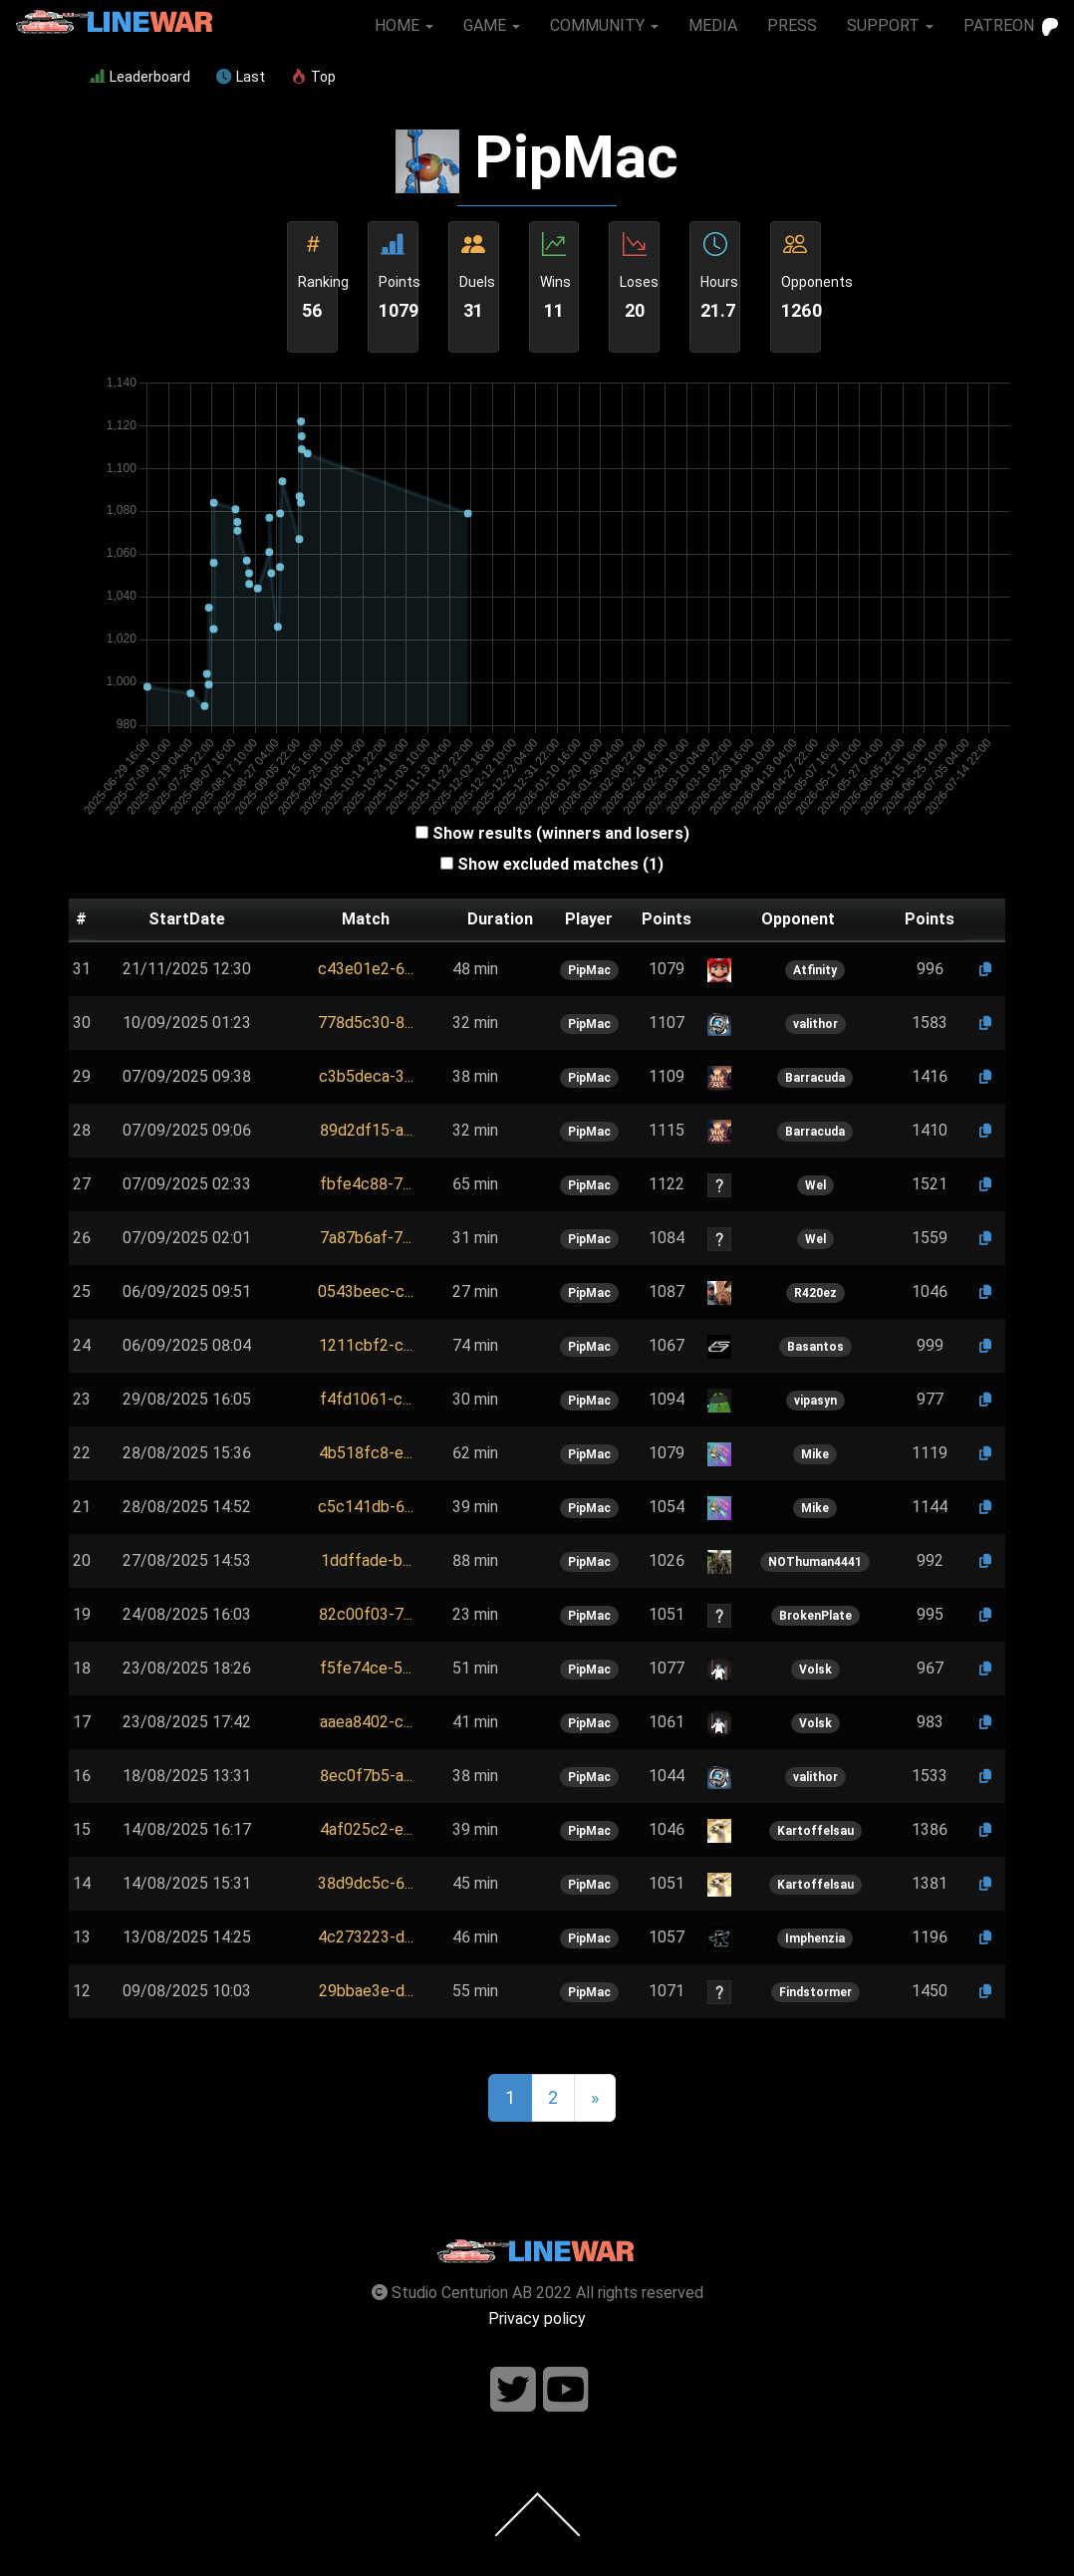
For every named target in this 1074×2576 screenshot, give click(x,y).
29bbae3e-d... (366, 1990)
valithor (815, 1024)
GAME (491, 25)
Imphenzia (815, 1938)
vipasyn (815, 1401)
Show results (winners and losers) (560, 833)
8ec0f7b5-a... (366, 1775)
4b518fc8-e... (365, 1452)
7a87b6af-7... (365, 1237)
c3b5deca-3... (366, 1076)
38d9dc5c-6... (365, 1883)
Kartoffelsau (815, 1831)
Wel (815, 1185)
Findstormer (815, 1992)
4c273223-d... (365, 1937)
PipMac (589, 970)
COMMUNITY (604, 25)
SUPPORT (890, 25)
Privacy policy (537, 2318)
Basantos (815, 1347)
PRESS (792, 25)
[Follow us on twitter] (513, 2390)
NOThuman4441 (815, 1562)
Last (240, 77)
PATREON (1010, 26)
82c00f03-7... (365, 1614)
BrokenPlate (815, 1616)
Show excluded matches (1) (560, 864)
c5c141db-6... (365, 1506)
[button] (365, 969)
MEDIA (712, 25)
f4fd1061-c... (365, 1399)
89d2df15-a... (366, 1130)
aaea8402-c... (366, 1721)
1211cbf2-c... (365, 1345)
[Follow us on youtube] (566, 2390)
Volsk (815, 1669)
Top (313, 77)
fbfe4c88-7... (365, 1183)
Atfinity (815, 970)
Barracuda (815, 1078)
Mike (815, 1454)
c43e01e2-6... (365, 968)
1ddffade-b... (366, 1560)
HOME (404, 25)
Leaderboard (140, 77)
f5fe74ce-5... (365, 1668)
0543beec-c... (365, 1291)
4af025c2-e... (366, 1829)
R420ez (815, 1293)
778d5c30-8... (365, 1022)
